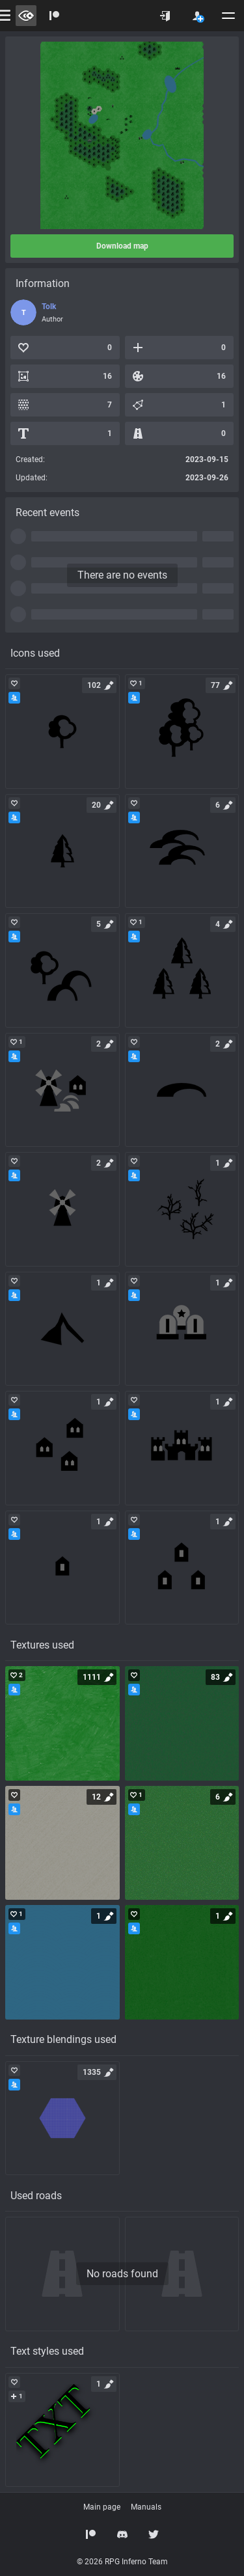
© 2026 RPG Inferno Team (122, 2562)
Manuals (146, 2507)
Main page (101, 2507)
